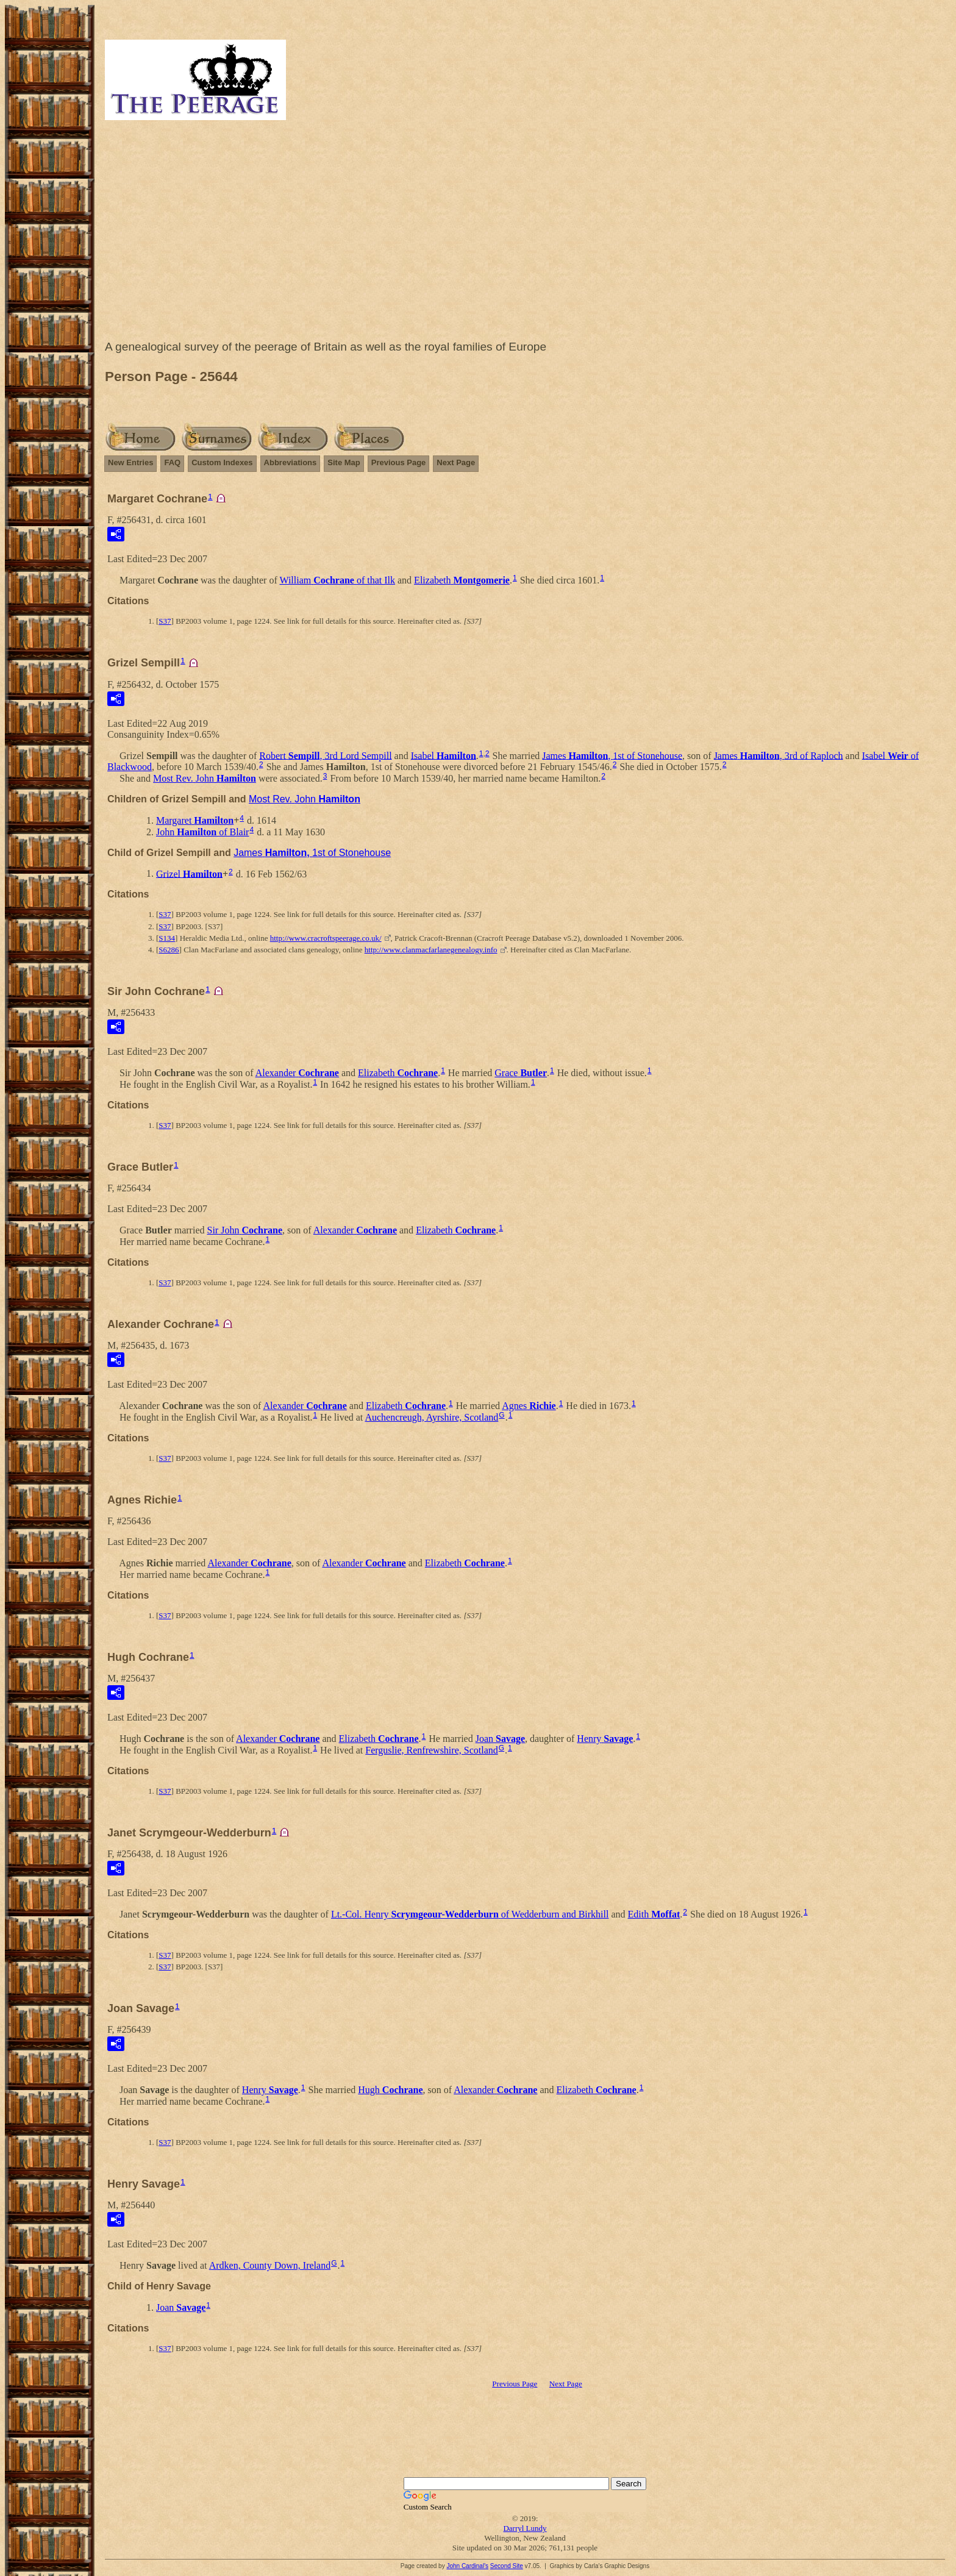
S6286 (169, 949)
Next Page (456, 462)
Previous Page (398, 462)
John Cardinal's (467, 2566)
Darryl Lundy (524, 2528)
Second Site (506, 2566)
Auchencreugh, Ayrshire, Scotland (431, 1417)
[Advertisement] (525, 233)
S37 (165, 621)
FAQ (172, 462)
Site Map (343, 462)
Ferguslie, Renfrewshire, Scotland (431, 1750)
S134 (167, 938)
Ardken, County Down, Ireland (270, 2265)
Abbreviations (290, 462)
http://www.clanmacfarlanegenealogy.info (431, 949)
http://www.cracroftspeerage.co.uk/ (326, 938)
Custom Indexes (221, 462)
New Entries (130, 462)
